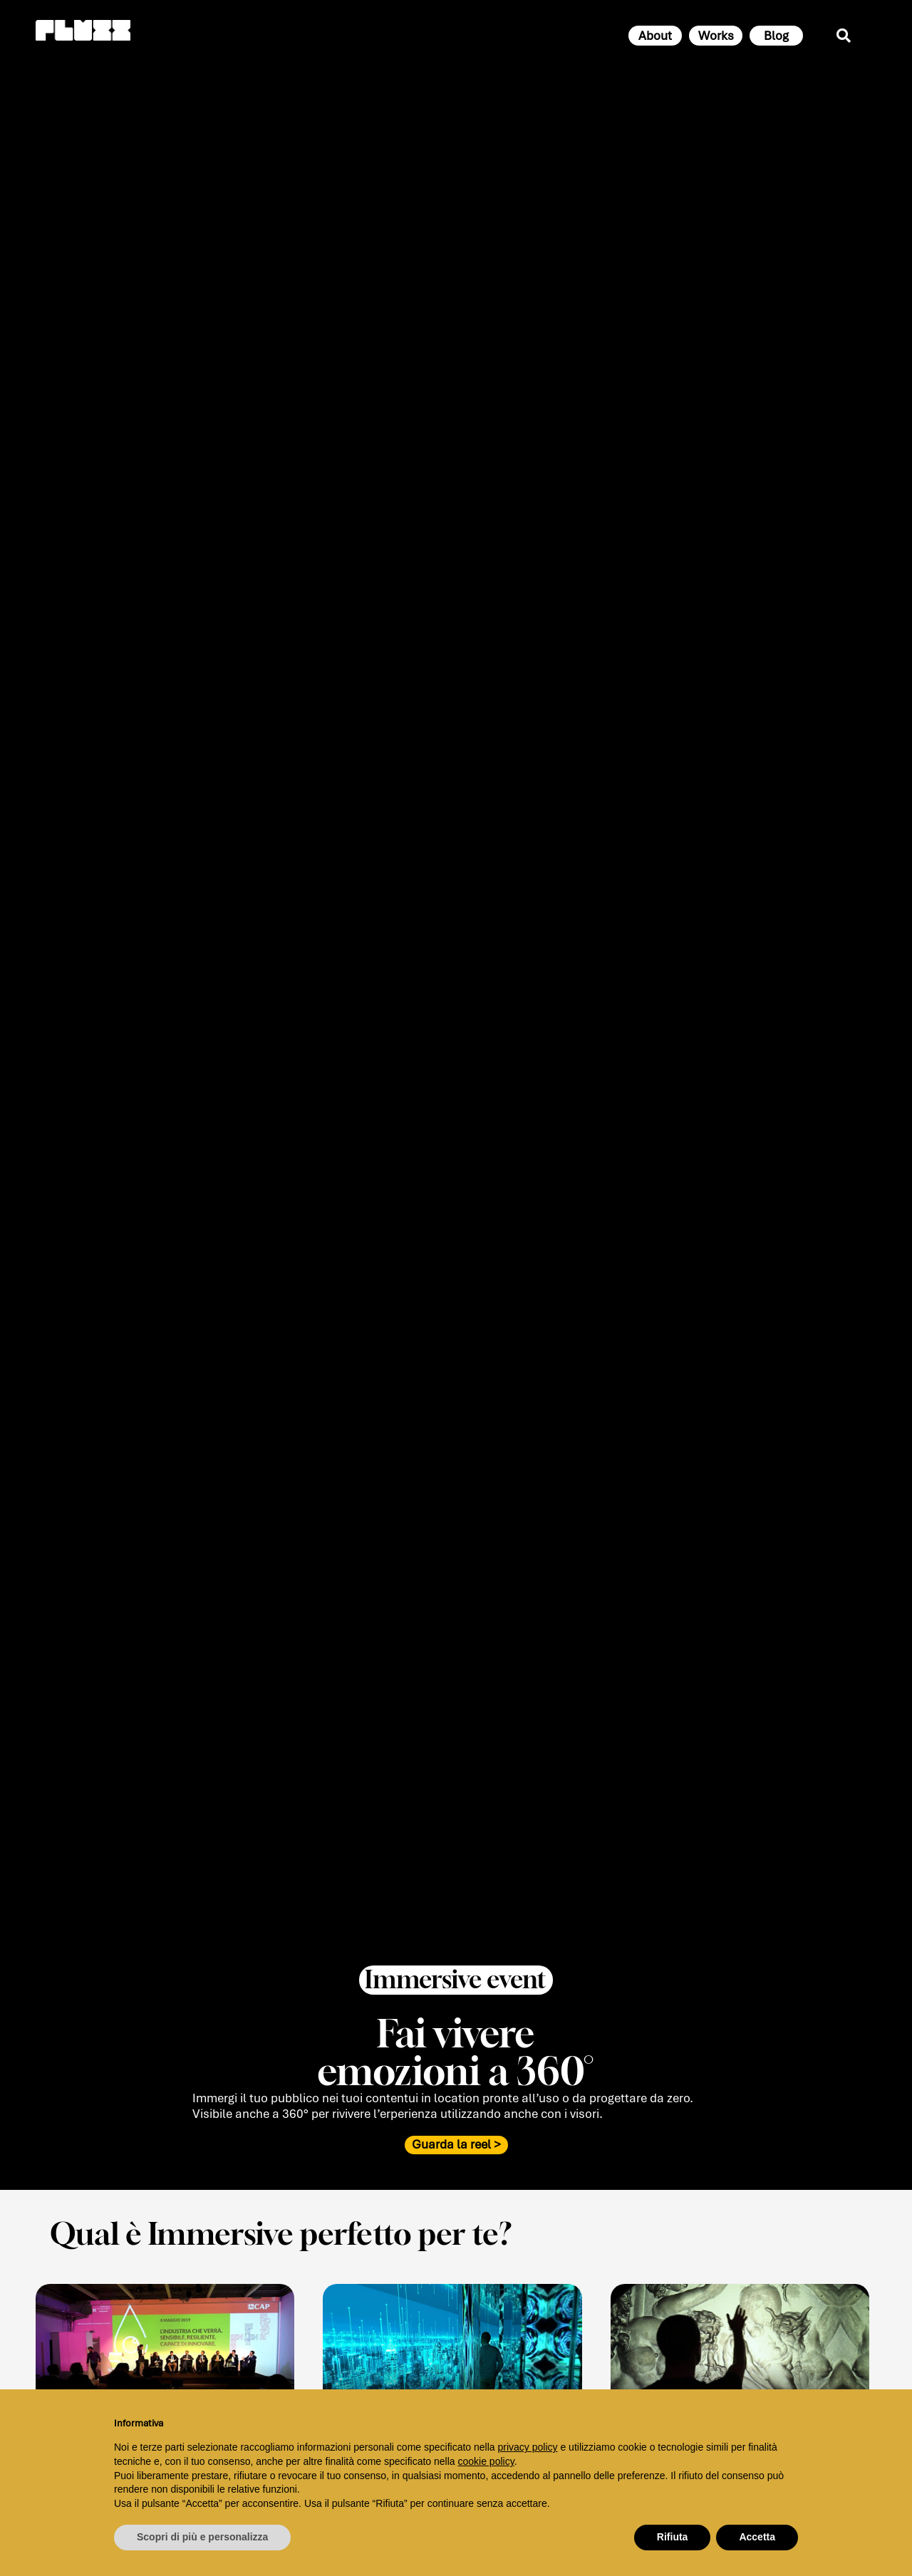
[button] (456, 1996)
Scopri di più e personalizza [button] (202, 2537)
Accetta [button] (757, 2537)
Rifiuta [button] (672, 2537)
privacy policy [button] (528, 2447)
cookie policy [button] (486, 2461)
